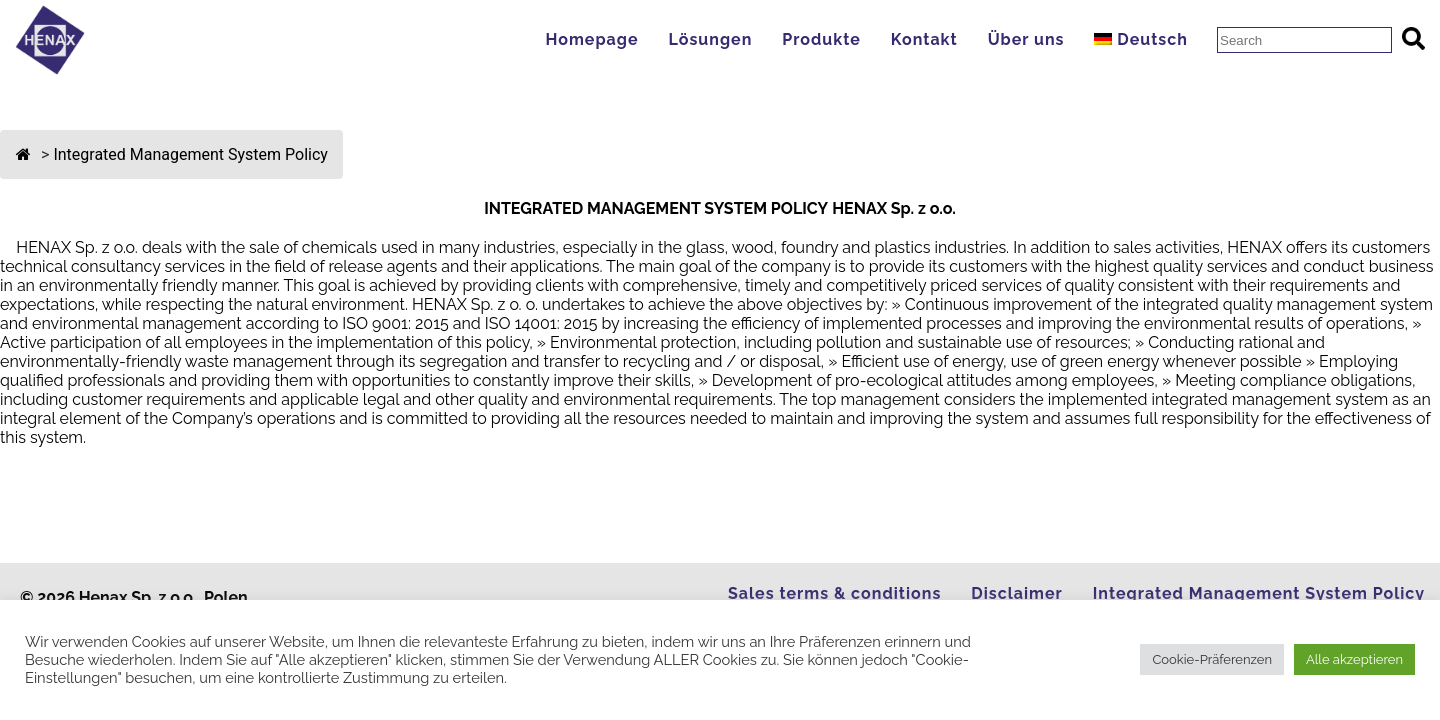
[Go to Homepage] (50, 69)
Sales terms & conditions (834, 593)
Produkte (821, 39)
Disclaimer (1016, 593)
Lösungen (710, 39)
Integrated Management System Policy (1259, 593)
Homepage (591, 39)
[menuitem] (1145, 39)
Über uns (1026, 39)
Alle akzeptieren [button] (1354, 659)
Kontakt (924, 39)
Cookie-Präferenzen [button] (1212, 659)
